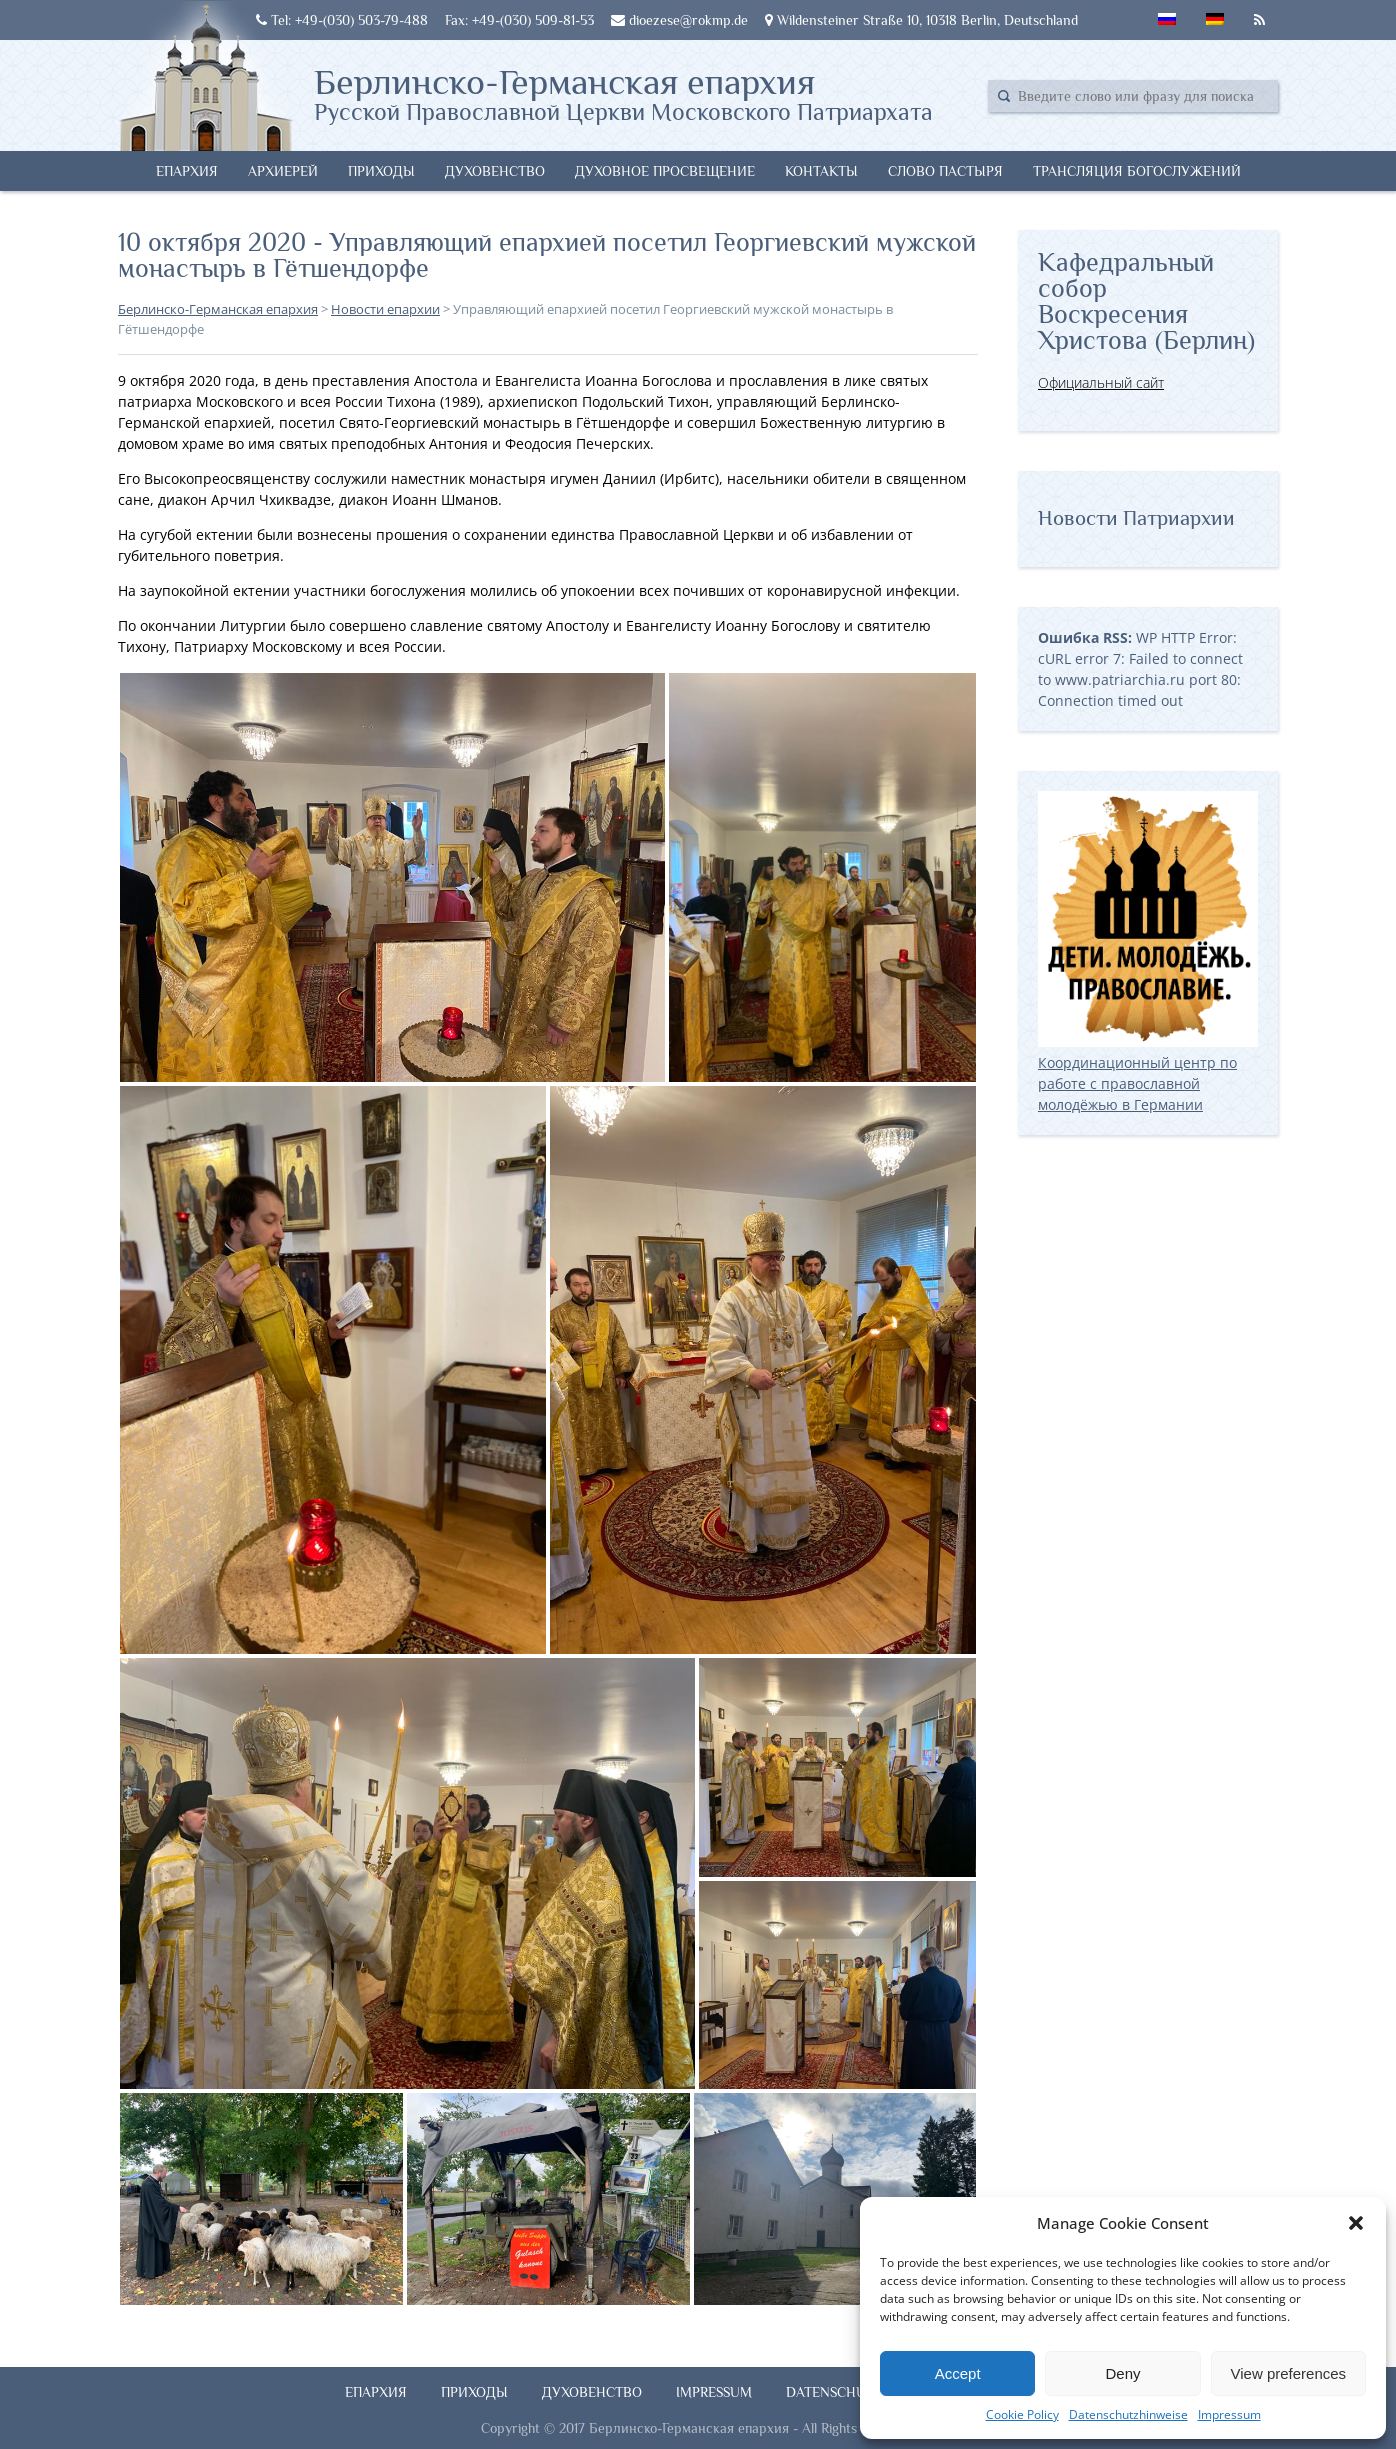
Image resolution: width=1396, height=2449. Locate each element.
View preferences (1289, 2373)
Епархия (187, 171)
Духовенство (495, 171)
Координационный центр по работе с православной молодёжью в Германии (1148, 1073)
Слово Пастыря (945, 171)
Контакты (821, 171)
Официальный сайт (1101, 382)
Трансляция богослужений (1137, 171)
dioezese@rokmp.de (679, 20)
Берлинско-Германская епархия (623, 93)
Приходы (381, 171)
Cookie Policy (1022, 2414)
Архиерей (283, 171)
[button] (1356, 2223)
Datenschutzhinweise (1128, 2414)
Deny (1122, 2373)
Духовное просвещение (665, 171)
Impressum (1229, 2414)
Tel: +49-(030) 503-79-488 (342, 20)
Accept (958, 2373)
